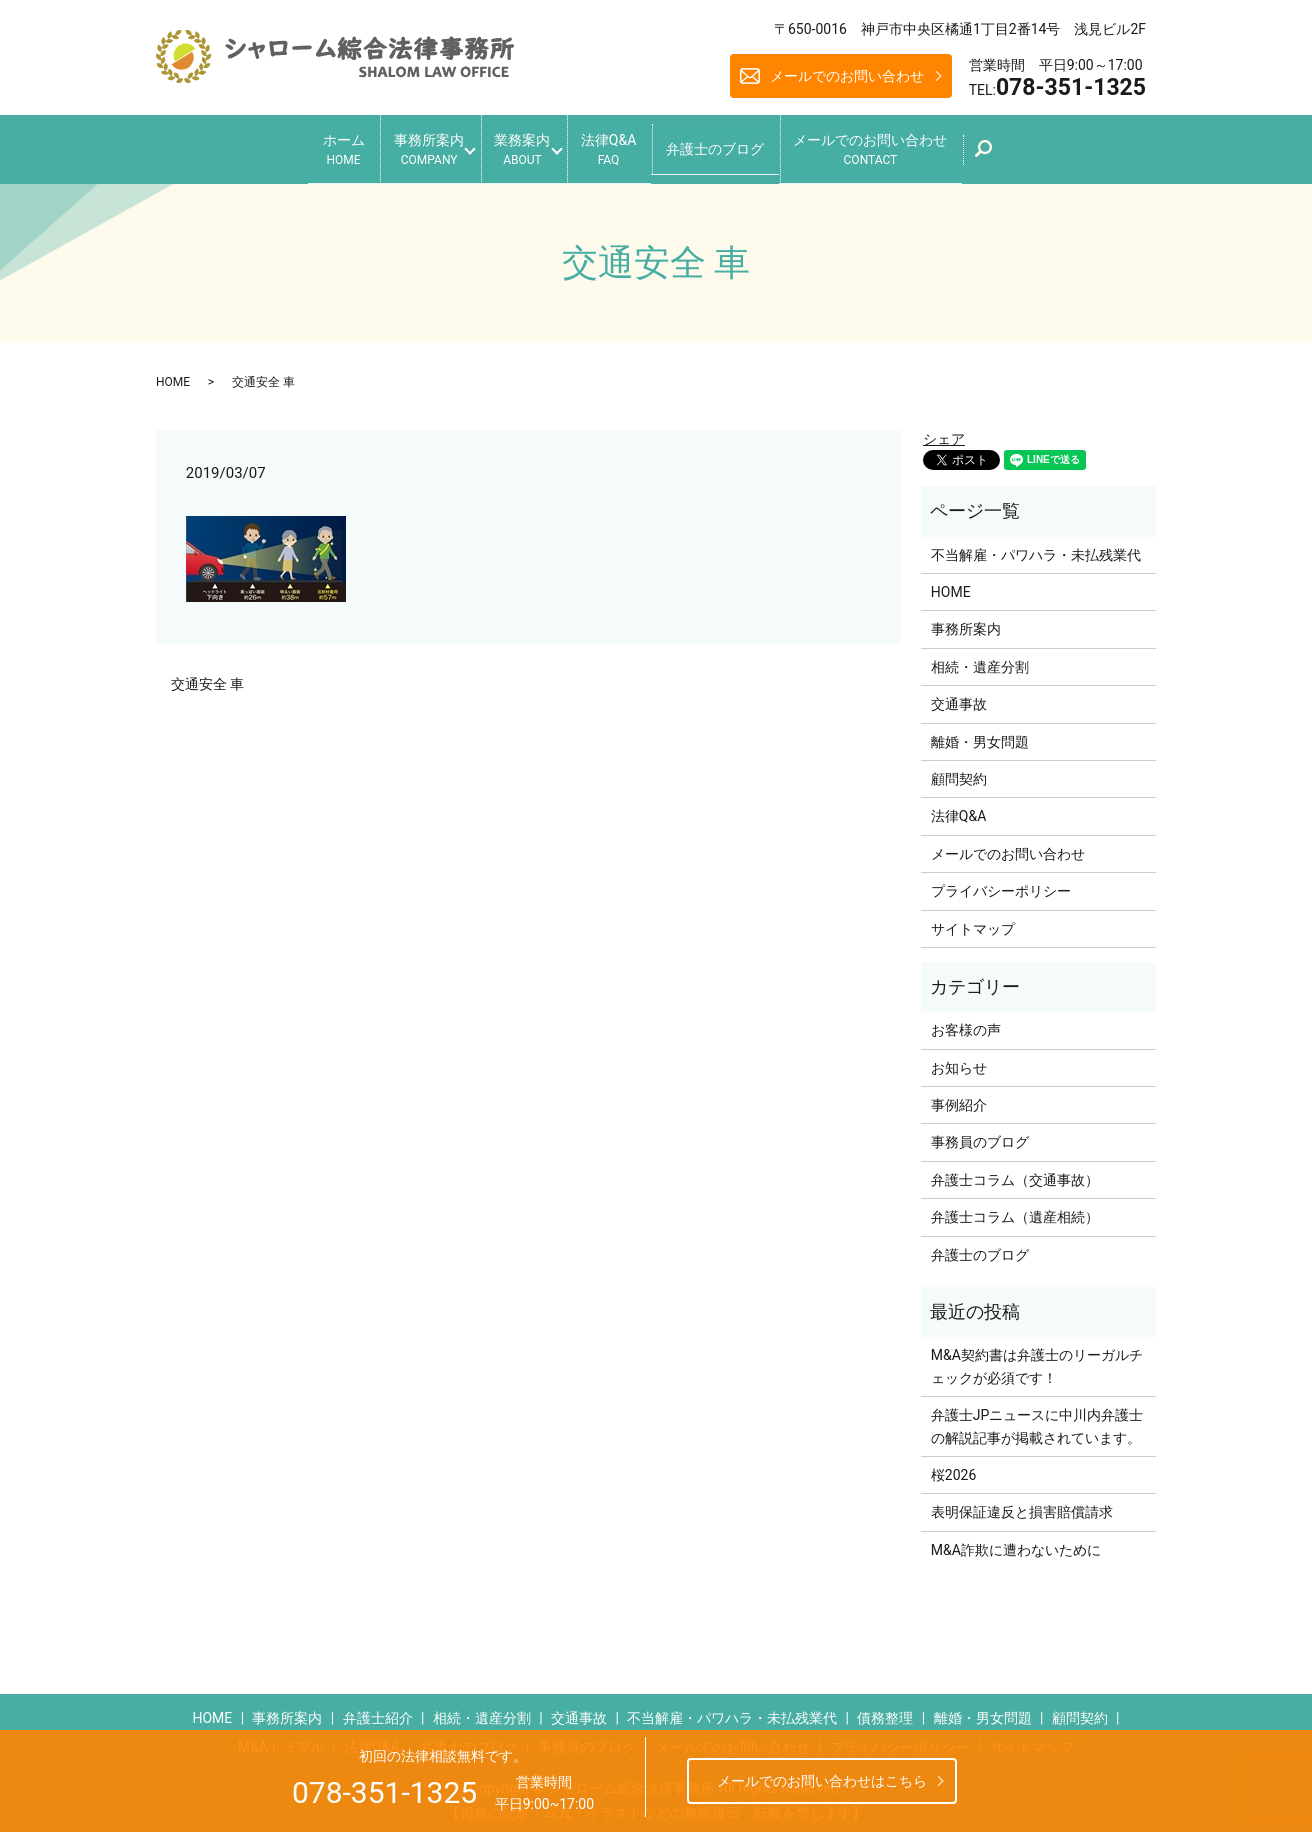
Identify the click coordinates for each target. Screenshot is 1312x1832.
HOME (173, 373)
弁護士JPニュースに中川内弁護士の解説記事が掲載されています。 (1037, 1418)
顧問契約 (959, 771)
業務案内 (516, 145)
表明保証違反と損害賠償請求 (1022, 1504)
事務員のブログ (980, 1134)
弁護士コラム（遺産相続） (1015, 1209)
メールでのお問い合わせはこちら (822, 1781)
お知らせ (959, 1059)
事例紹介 (959, 1097)
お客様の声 (966, 1022)
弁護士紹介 (378, 1709)
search (1037, 151)
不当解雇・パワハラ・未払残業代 (1036, 546)
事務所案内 (404, 145)
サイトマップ (973, 920)
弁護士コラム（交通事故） (1015, 1171)
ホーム (306, 145)
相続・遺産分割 (980, 658)
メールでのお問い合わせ (847, 76)
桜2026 (953, 1467)
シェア (944, 431)
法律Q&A (620, 145)
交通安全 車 (207, 676)
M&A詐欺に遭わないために (1016, 1541)
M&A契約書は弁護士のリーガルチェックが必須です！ (1037, 1358)
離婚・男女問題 (980, 733)
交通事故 (959, 696)
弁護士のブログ (740, 144)
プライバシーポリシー (1001, 883)
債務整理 (885, 1709)
